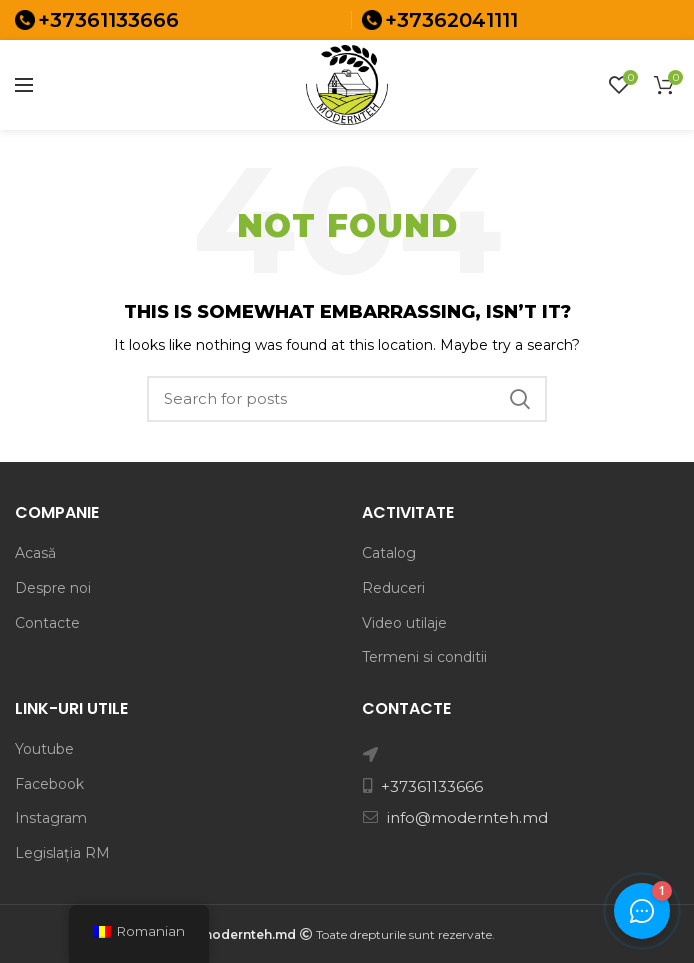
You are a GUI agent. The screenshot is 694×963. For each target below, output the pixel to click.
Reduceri (393, 588)
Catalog (389, 553)
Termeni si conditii (424, 657)
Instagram (51, 818)
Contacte (47, 623)
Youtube (44, 749)
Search (520, 399)
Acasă (35, 553)
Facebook (49, 784)
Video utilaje (404, 623)
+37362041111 (451, 20)
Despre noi (53, 588)
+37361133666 (108, 20)
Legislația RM (62, 853)
